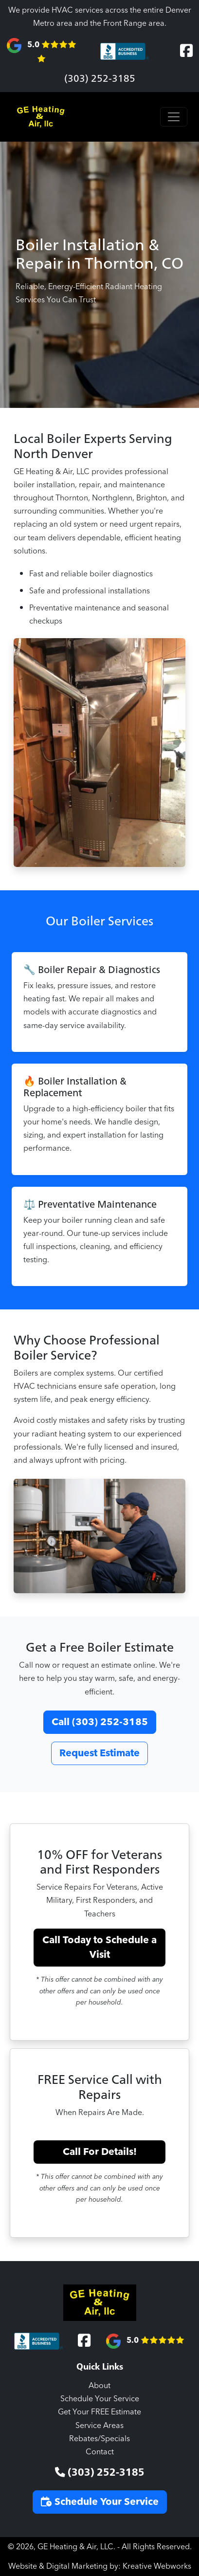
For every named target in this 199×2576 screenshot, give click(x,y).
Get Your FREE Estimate (99, 2412)
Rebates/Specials (99, 2439)
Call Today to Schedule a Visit (99, 1947)
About (99, 2385)
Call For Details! (100, 2152)
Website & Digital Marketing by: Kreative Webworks (99, 2566)
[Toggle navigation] (173, 117)
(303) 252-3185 (99, 78)
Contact (100, 2452)
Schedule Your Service (99, 2399)
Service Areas (99, 2425)
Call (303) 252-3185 (100, 1722)
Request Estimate (99, 1753)
